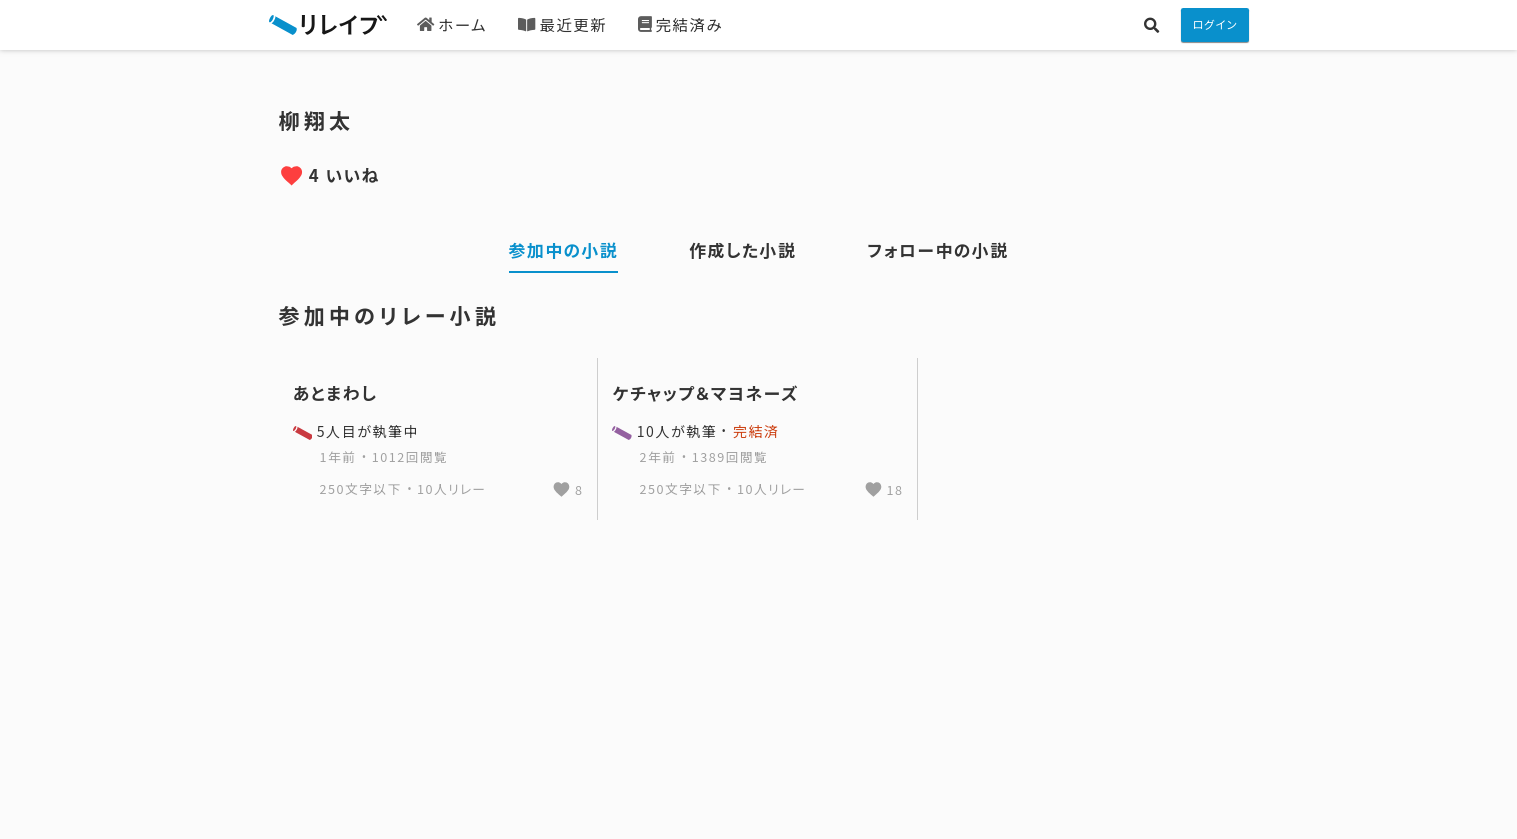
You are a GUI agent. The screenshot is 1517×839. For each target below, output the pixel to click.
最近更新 (562, 24)
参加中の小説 (564, 250)
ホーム (452, 24)
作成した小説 (742, 250)
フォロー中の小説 (937, 250)
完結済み (680, 24)
